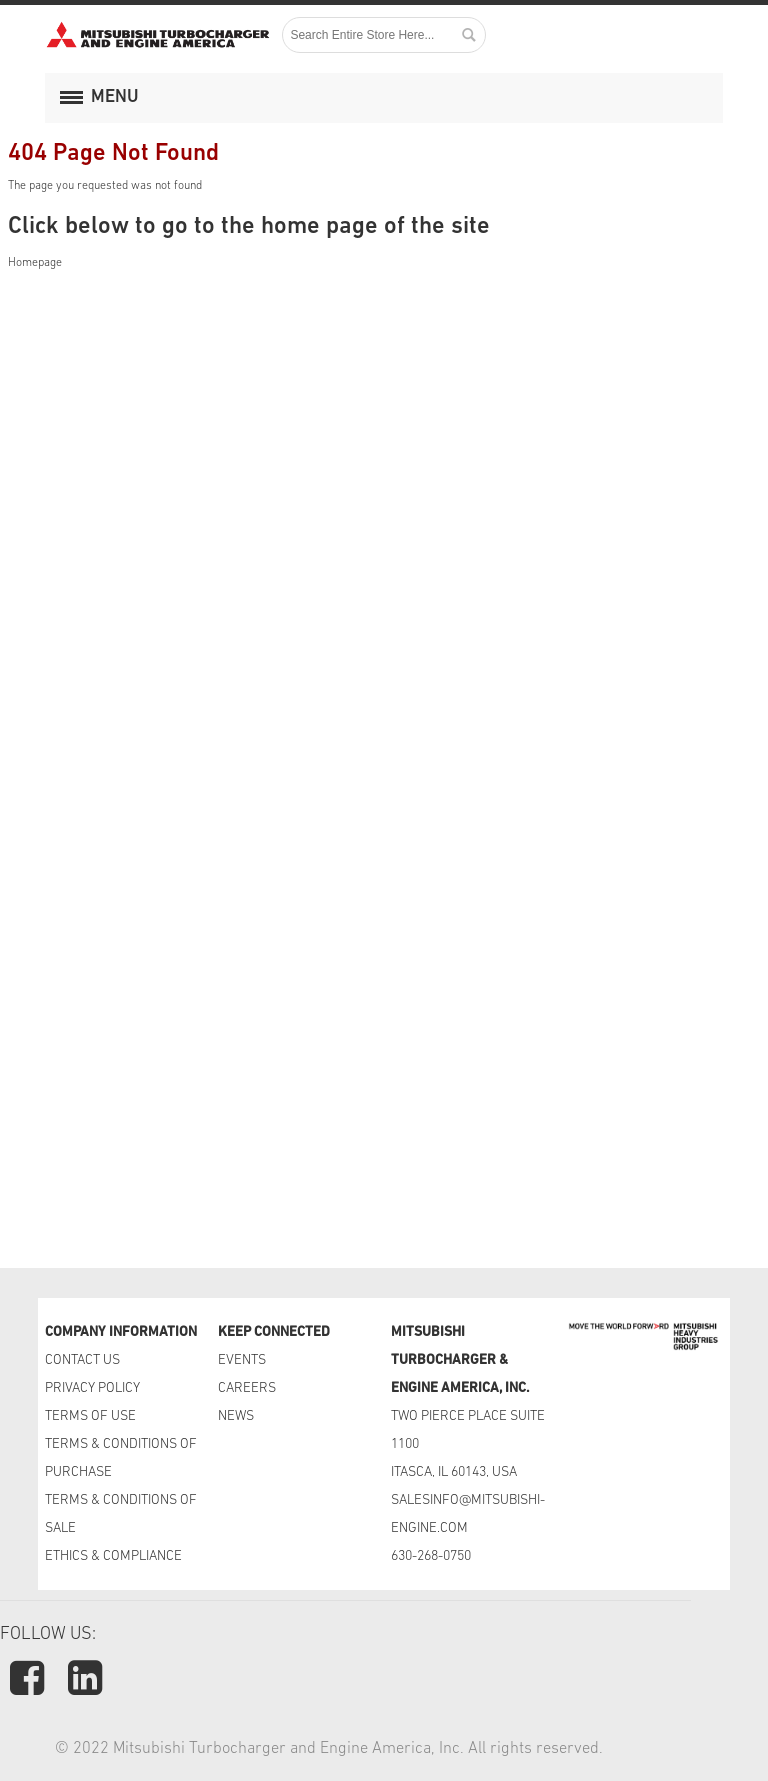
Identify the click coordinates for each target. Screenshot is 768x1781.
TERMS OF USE (90, 1416)
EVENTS (243, 1360)
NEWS (236, 1416)
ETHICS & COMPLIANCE (113, 1556)
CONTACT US (84, 1360)
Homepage (35, 263)
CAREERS (247, 1388)
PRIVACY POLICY (92, 1388)
